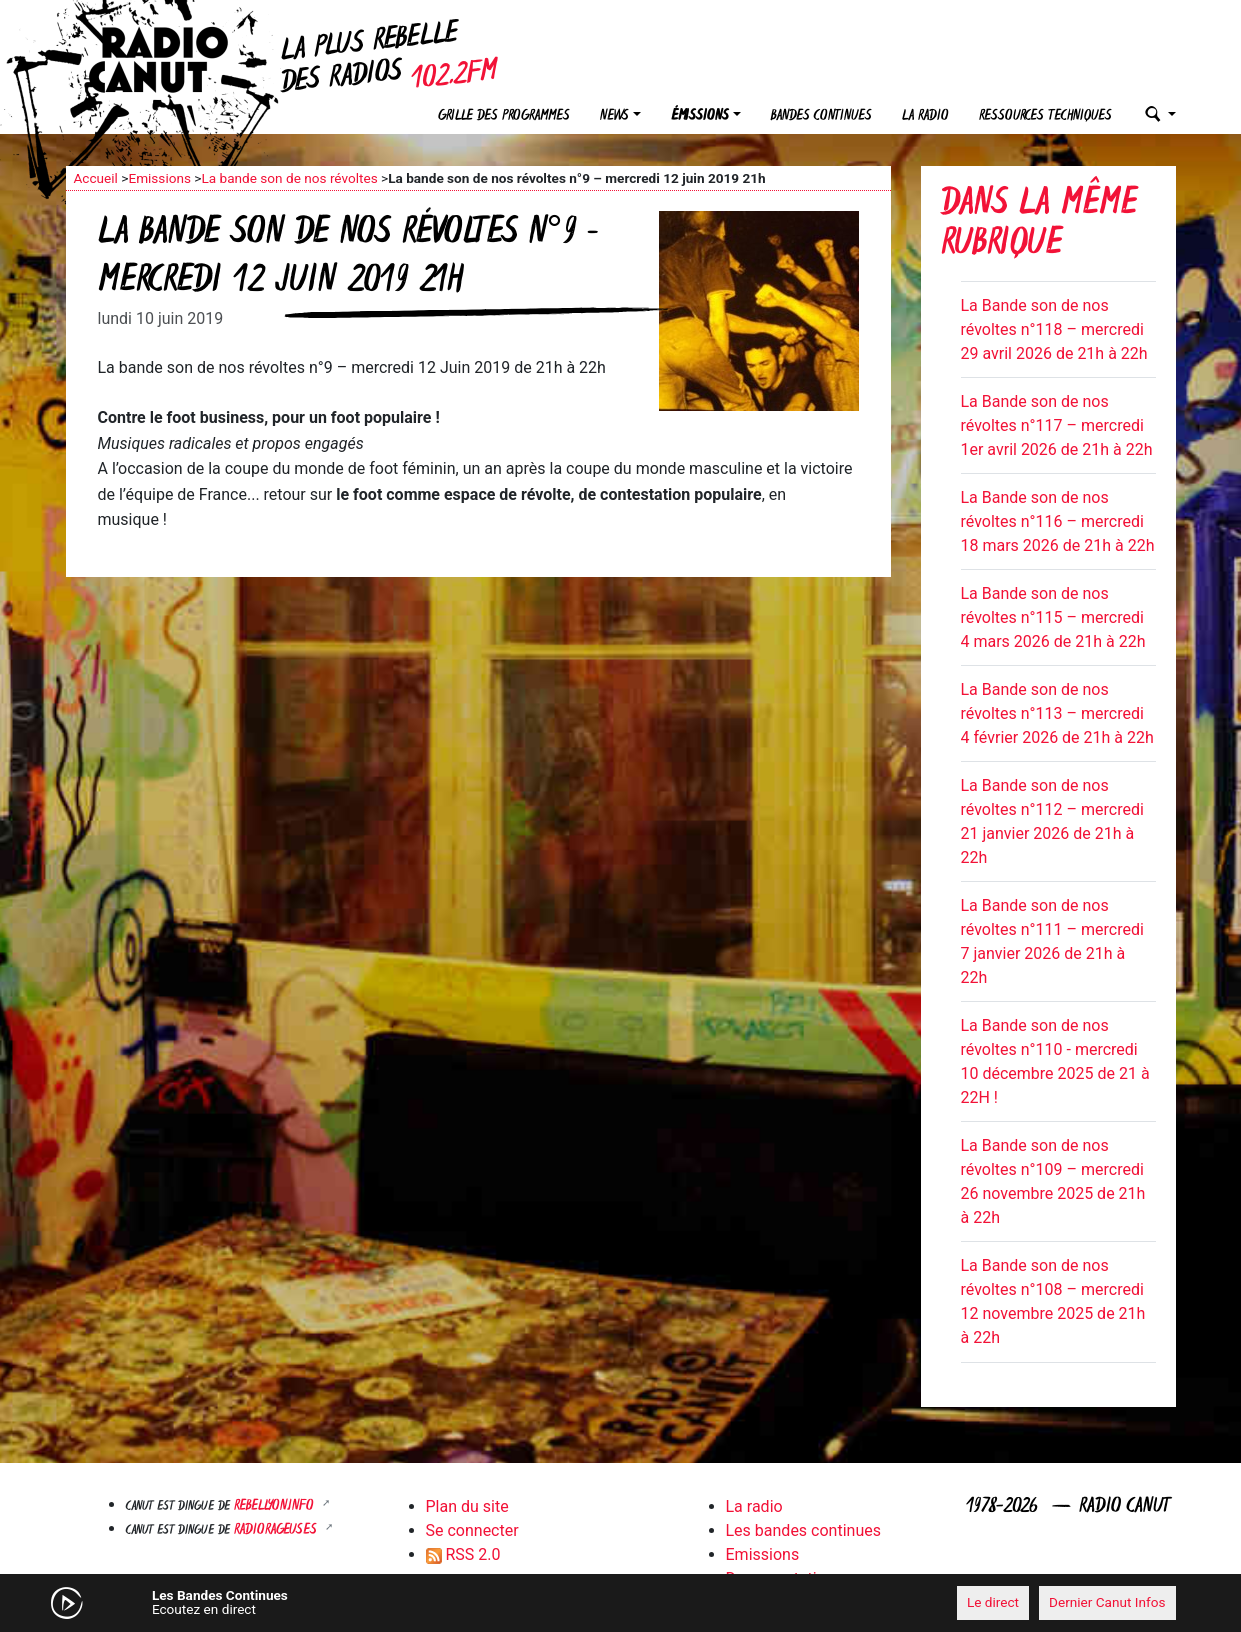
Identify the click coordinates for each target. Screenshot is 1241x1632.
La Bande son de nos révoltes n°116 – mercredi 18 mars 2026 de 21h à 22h (1058, 521)
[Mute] (376, 1602)
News (614, 116)
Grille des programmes (504, 116)
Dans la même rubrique (1039, 225)
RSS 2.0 (463, 1554)
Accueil (96, 178)
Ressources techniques (1045, 116)
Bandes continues (821, 116)
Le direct (993, 1602)
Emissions (159, 178)
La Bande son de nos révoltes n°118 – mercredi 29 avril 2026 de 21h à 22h (1054, 329)
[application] (621, 1603)
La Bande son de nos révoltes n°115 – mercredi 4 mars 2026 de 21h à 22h (1053, 617)
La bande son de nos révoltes (289, 178)
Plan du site (467, 1506)
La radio (925, 116)
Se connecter (472, 1530)
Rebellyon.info (276, 1506)
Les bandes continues (803, 1530)
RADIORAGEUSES (277, 1530)
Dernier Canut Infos (1107, 1602)
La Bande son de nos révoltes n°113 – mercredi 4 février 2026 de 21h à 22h (1057, 713)
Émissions (700, 116)
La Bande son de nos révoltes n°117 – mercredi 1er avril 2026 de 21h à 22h (1057, 425)
